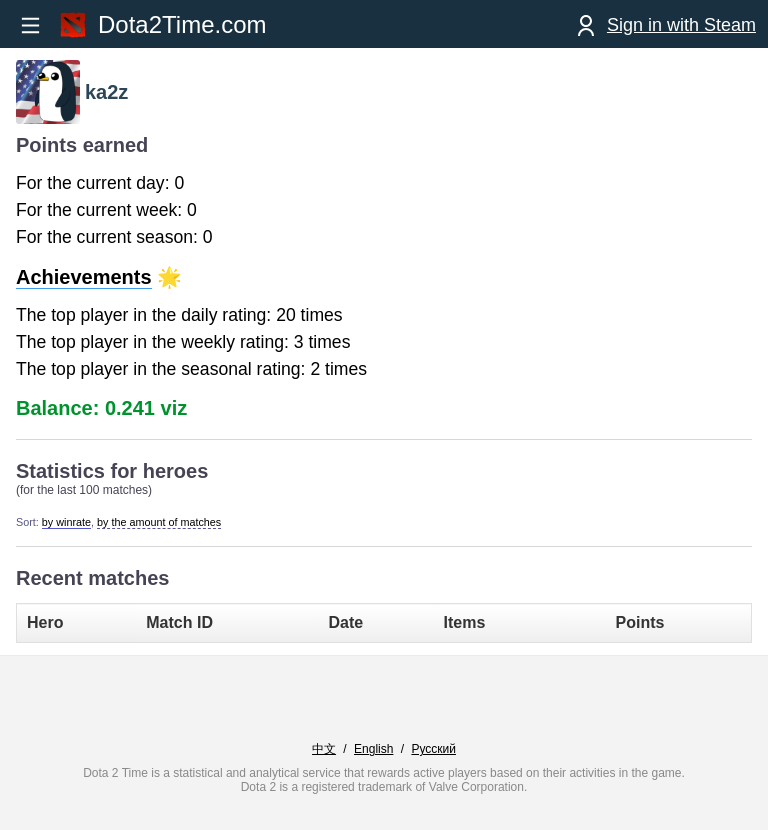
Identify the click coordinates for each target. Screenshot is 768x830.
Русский (433, 749)
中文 (324, 749)
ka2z (106, 92)
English (373, 749)
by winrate (66, 522)
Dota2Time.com (182, 24)
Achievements (84, 277)
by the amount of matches (159, 522)
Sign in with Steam (681, 25)
